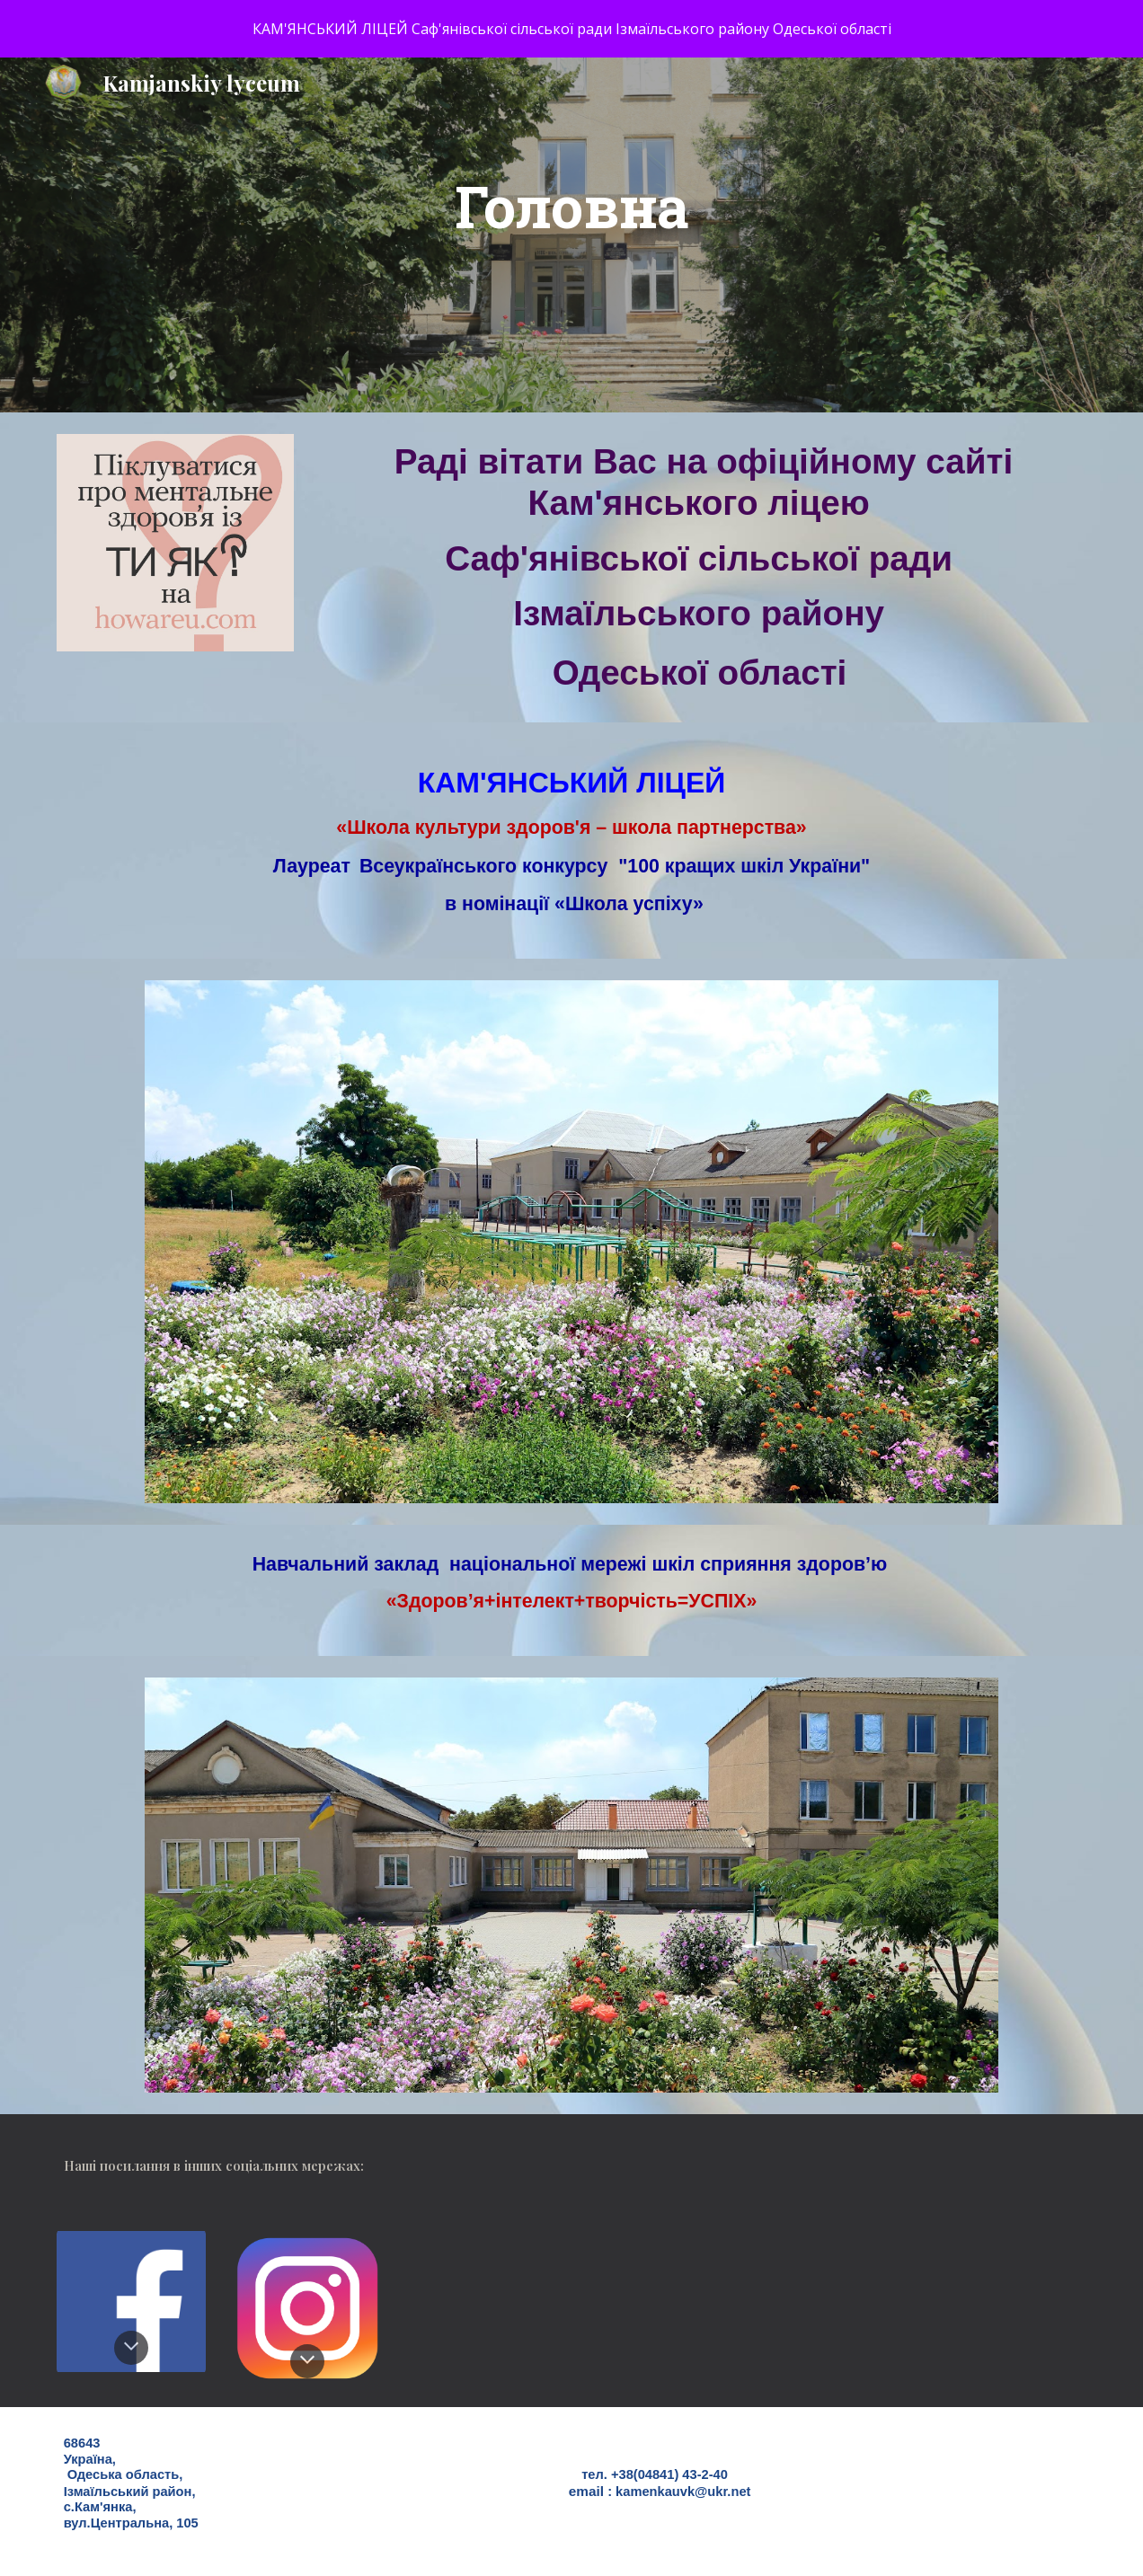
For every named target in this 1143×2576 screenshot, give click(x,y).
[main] (572, 235)
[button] (131, 2348)
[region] (571, 29)
